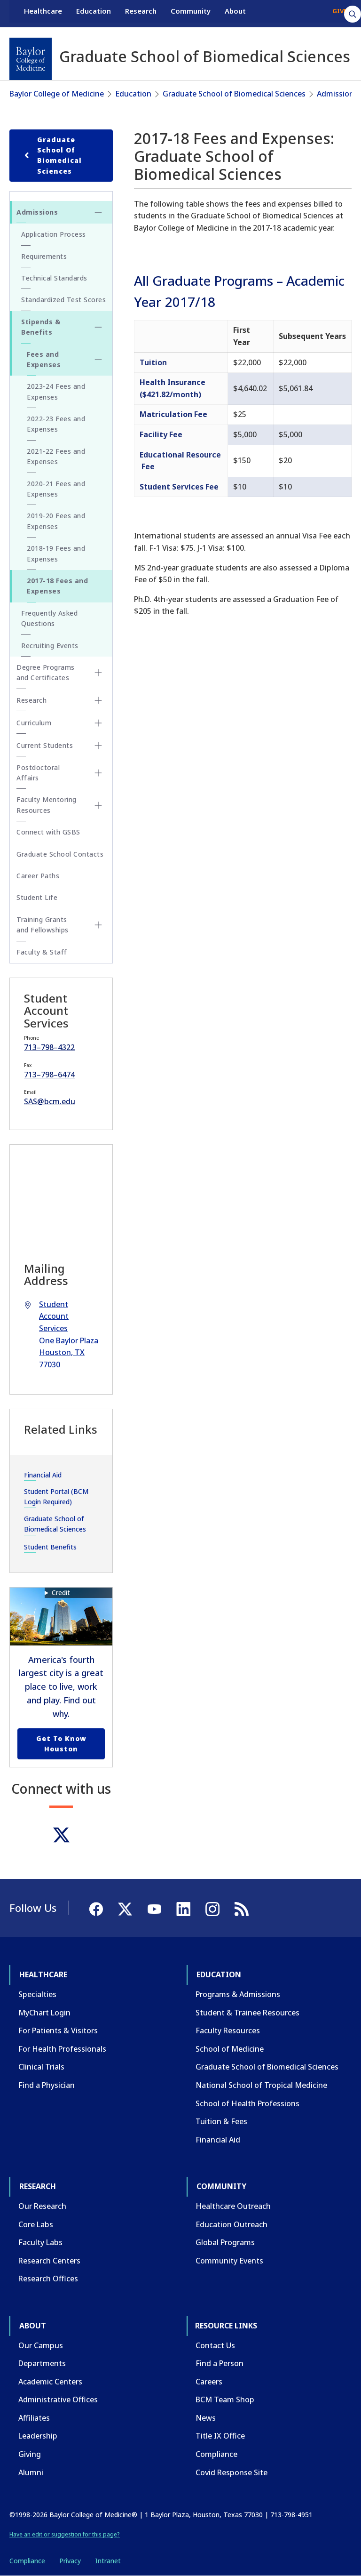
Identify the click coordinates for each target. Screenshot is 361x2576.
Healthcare (43, 13)
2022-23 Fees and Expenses (56, 423)
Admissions (337, 93)
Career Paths (37, 875)
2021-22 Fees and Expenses (56, 456)
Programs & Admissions (238, 1994)
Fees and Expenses (44, 359)
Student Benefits (50, 1546)
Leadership (37, 2436)
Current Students (44, 745)
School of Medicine (230, 2049)
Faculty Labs (40, 2242)
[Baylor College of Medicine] (30, 59)
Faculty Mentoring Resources (46, 804)
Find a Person (219, 2363)
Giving (29, 2454)
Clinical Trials (41, 2067)
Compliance (216, 2454)
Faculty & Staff (41, 951)
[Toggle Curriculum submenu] (98, 723)
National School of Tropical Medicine (261, 2085)
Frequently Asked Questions (49, 618)
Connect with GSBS (48, 831)
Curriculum (33, 722)
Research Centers (49, 2260)
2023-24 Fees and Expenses (56, 391)
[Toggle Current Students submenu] (98, 745)
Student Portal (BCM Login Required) (56, 1496)
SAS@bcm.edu (49, 1101)
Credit (61, 1592)
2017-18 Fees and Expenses (57, 585)
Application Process (53, 234)
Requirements (44, 256)
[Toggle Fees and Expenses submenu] (98, 359)
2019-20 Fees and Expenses (56, 520)
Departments (42, 2363)
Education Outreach (231, 2224)
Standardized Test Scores (63, 299)
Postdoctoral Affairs (38, 772)
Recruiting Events (49, 645)
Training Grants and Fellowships (42, 924)
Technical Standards (54, 277)
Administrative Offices (58, 2399)
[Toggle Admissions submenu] (98, 212)
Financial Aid (43, 1474)
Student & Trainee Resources (247, 2012)
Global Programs (225, 2242)
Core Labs (35, 2224)
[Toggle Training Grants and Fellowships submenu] (98, 925)
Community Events (229, 2260)
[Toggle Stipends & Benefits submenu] (98, 327)
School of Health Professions (247, 2103)
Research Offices (48, 2278)
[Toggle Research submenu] (98, 700)
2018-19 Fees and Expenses (56, 553)
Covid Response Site (231, 2472)
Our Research (42, 2206)
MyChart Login (44, 2012)
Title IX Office (220, 2436)
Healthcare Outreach (233, 2206)
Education (93, 13)
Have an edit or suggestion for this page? (64, 2534)
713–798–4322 (49, 1047)
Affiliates (34, 2418)
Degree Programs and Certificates (45, 672)
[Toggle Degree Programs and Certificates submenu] (98, 672)
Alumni (30, 2472)
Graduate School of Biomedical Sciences (234, 93)
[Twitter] (61, 1835)
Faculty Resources (228, 2030)
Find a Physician (46, 2085)
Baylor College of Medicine (56, 93)
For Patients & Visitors (58, 2030)
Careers (209, 2381)
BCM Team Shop (225, 2399)
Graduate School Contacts (59, 854)
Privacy (70, 2560)
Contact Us (215, 2345)
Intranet (108, 2560)
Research (141, 13)
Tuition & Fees (221, 2121)
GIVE (339, 13)
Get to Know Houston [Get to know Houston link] (61, 1743)
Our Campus (40, 2345)
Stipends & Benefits (40, 327)
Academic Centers (50, 2381)
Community (191, 13)
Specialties (37, 1994)
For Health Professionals (62, 2049)
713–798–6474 (49, 1074)
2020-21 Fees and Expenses (56, 488)
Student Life (36, 897)
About (235, 13)
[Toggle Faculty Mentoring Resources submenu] (98, 805)
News (206, 2418)
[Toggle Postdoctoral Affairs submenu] (98, 773)
